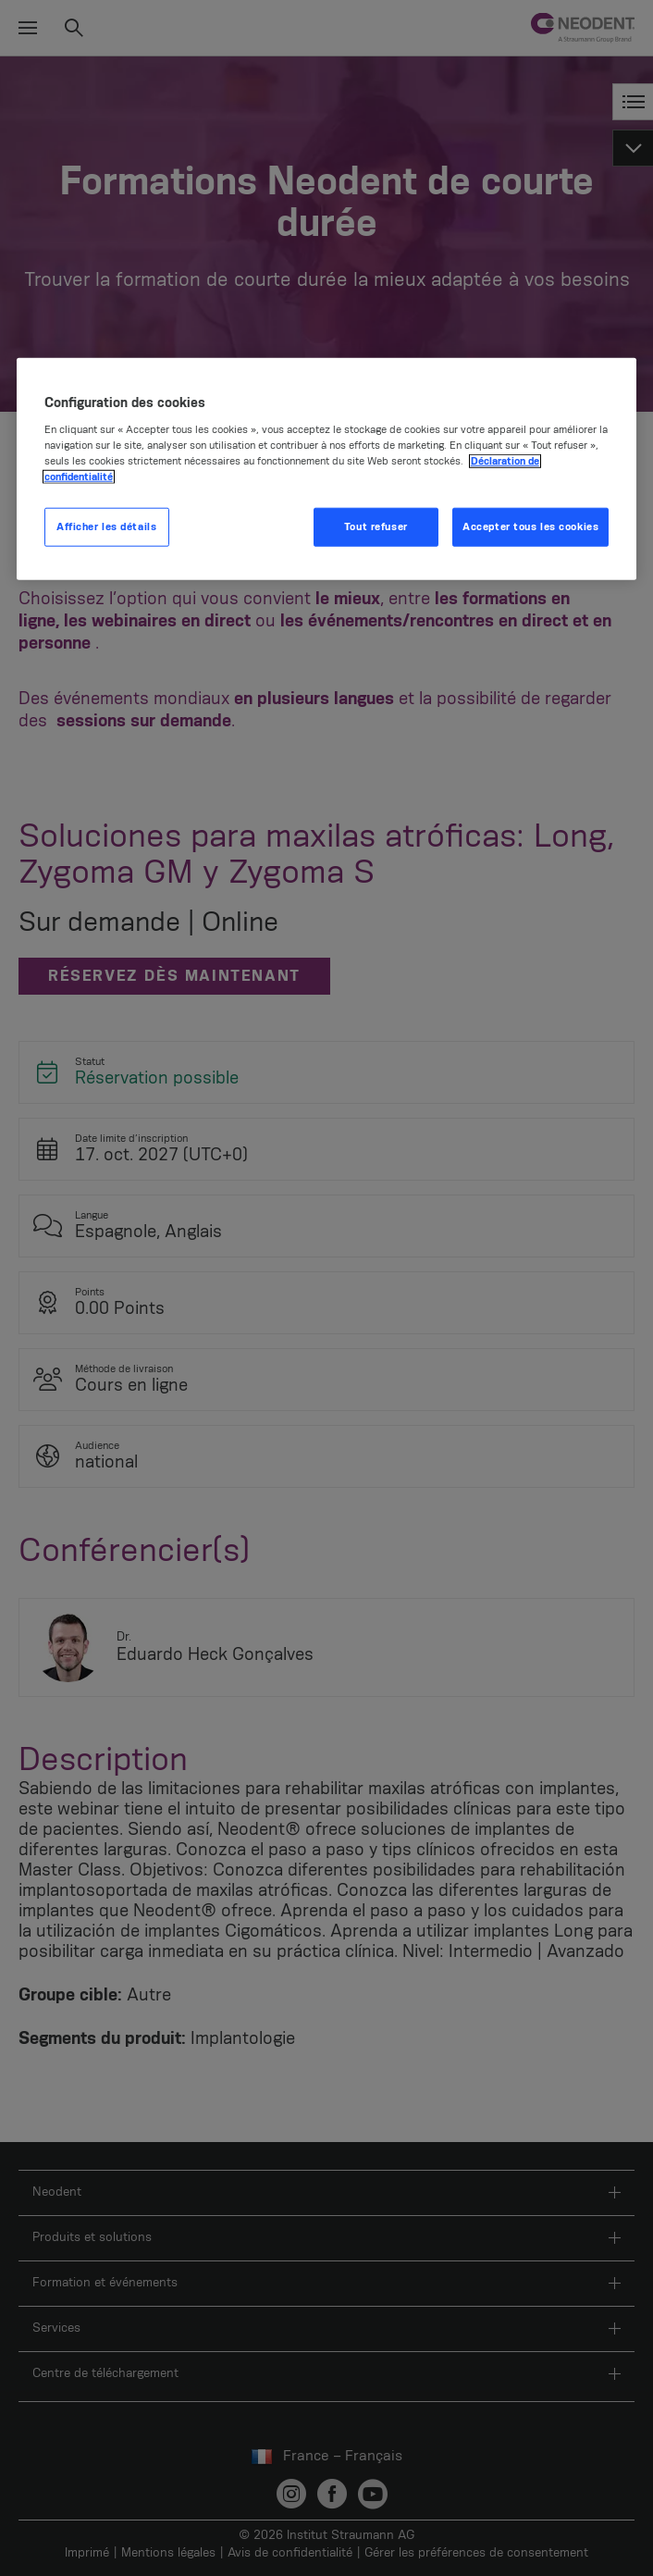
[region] (327, 468)
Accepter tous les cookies (530, 527)
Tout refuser (376, 527)
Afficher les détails (106, 527)
